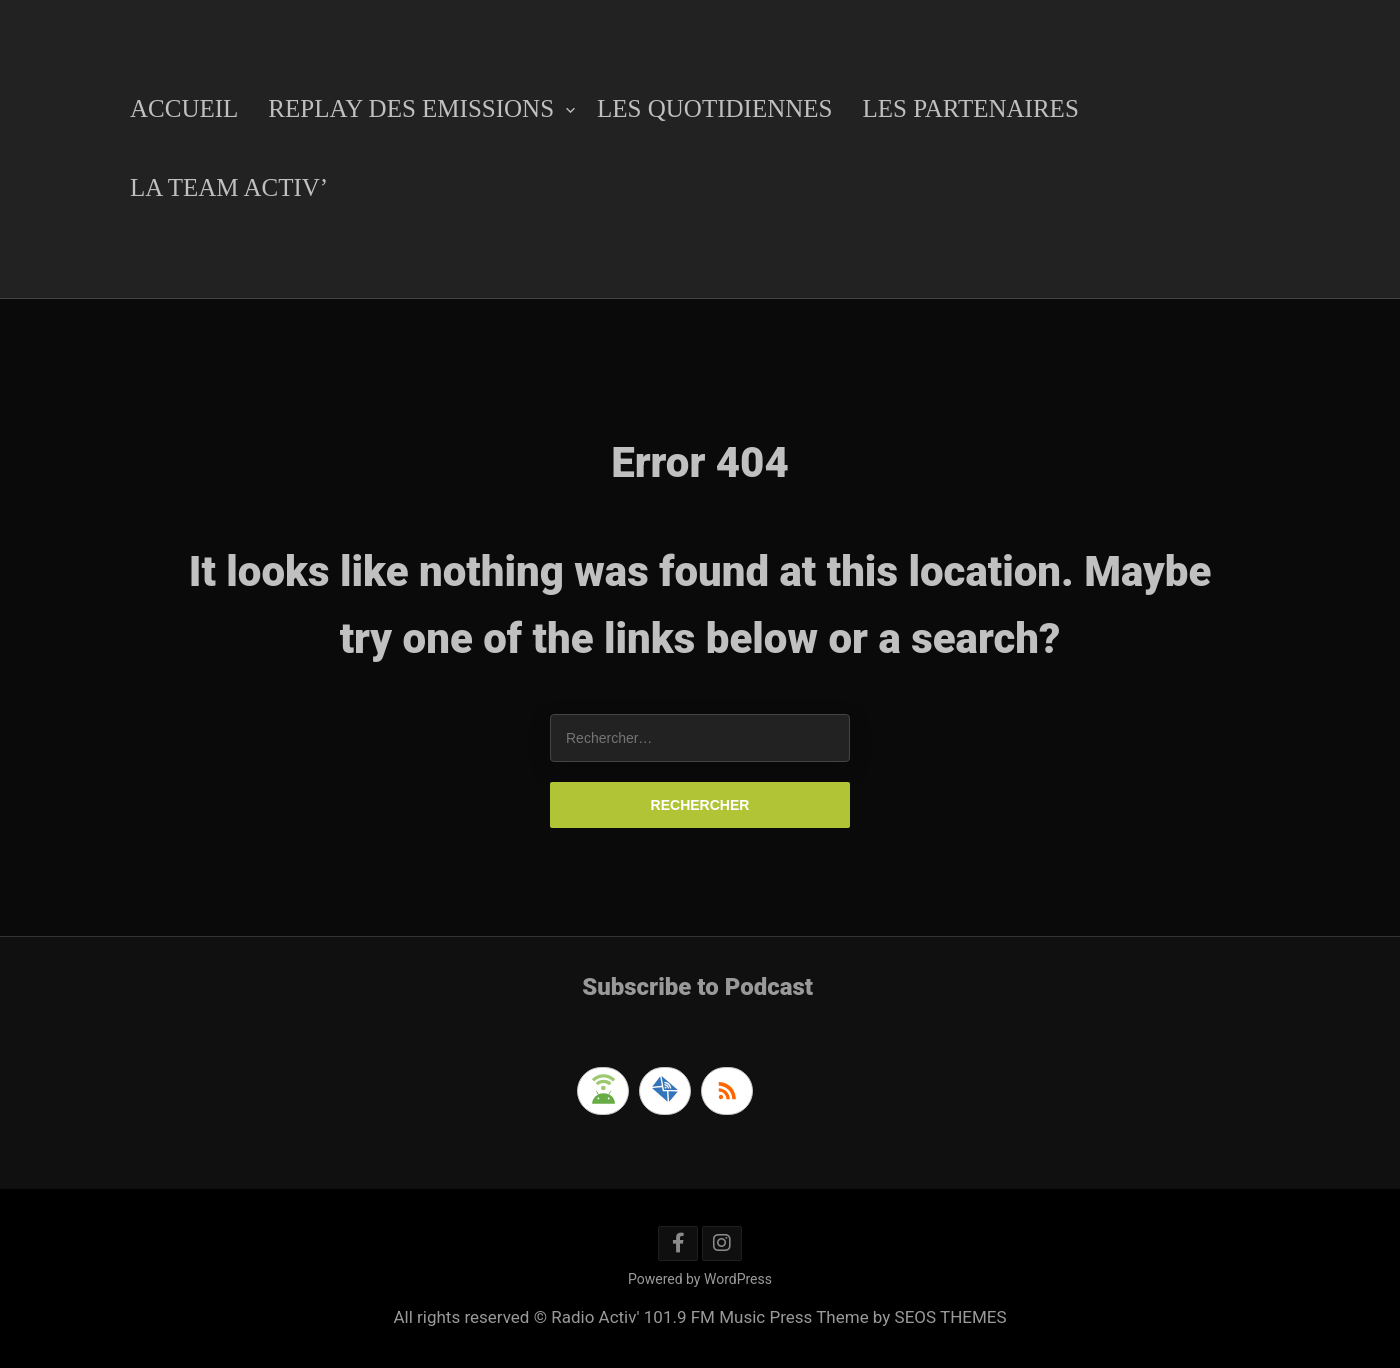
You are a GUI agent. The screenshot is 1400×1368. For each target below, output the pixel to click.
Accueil (184, 108)
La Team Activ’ (229, 187)
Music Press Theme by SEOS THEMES (862, 1317)
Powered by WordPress (700, 1279)
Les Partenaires (970, 108)
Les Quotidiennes (714, 108)
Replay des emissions (411, 108)
